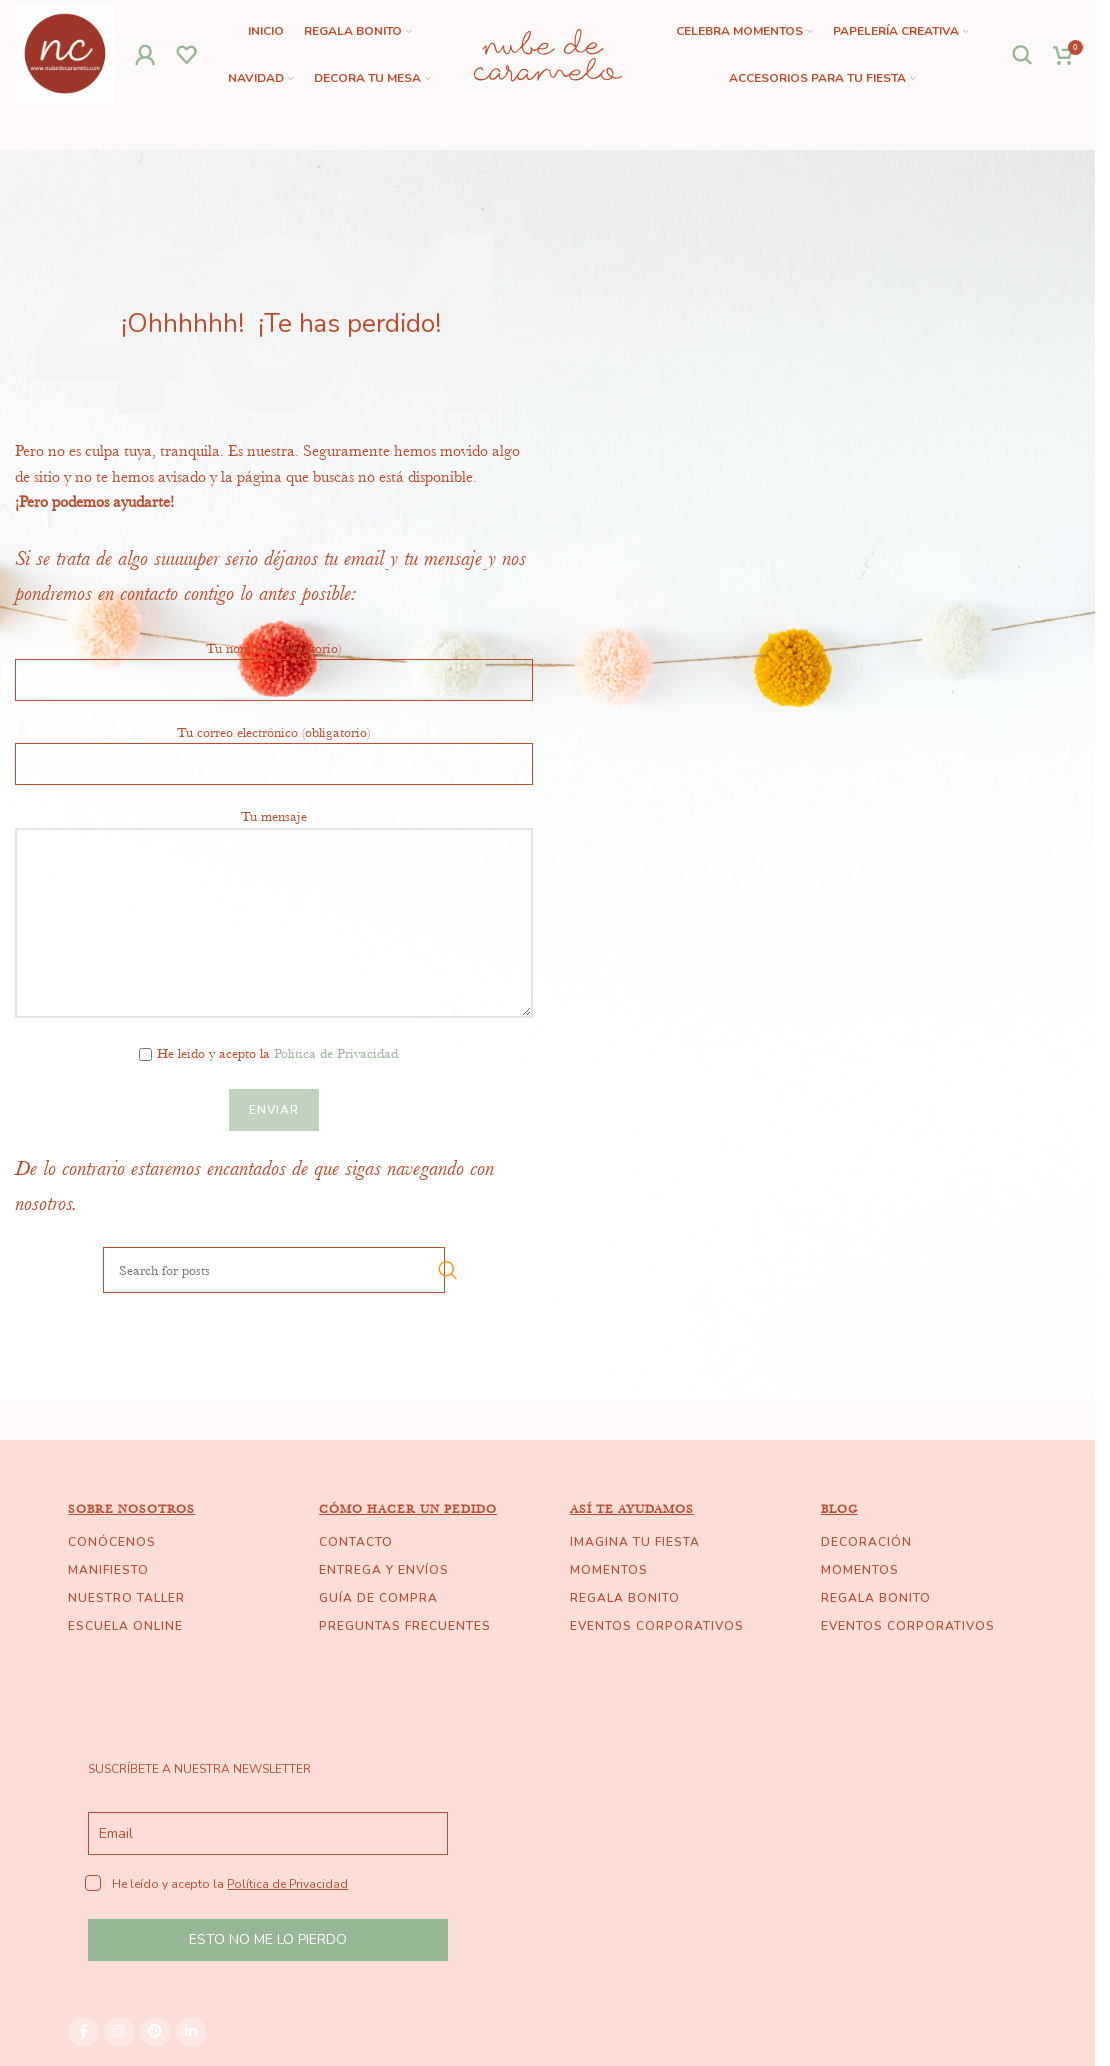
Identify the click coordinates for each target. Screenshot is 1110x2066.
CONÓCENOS (112, 1542)
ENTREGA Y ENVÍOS (384, 1570)
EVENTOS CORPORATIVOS (657, 1626)
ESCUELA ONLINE (125, 1626)
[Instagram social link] (119, 2032)
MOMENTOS (609, 1570)
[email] (268, 1833)
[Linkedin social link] (191, 2032)
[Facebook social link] (83, 2032)
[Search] (1022, 55)
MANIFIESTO (108, 1570)
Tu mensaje (274, 868)
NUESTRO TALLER (126, 1598)
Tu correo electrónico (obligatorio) (274, 747)
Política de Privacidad (336, 1053)
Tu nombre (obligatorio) (274, 663)
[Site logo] (65, 53)
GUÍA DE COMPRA (378, 1598)
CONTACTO (356, 1542)
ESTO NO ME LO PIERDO (268, 1939)
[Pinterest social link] (155, 2032)
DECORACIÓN (866, 1542)
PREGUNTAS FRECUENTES (405, 1626)
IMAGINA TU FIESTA (635, 1542)
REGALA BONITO (625, 1598)
